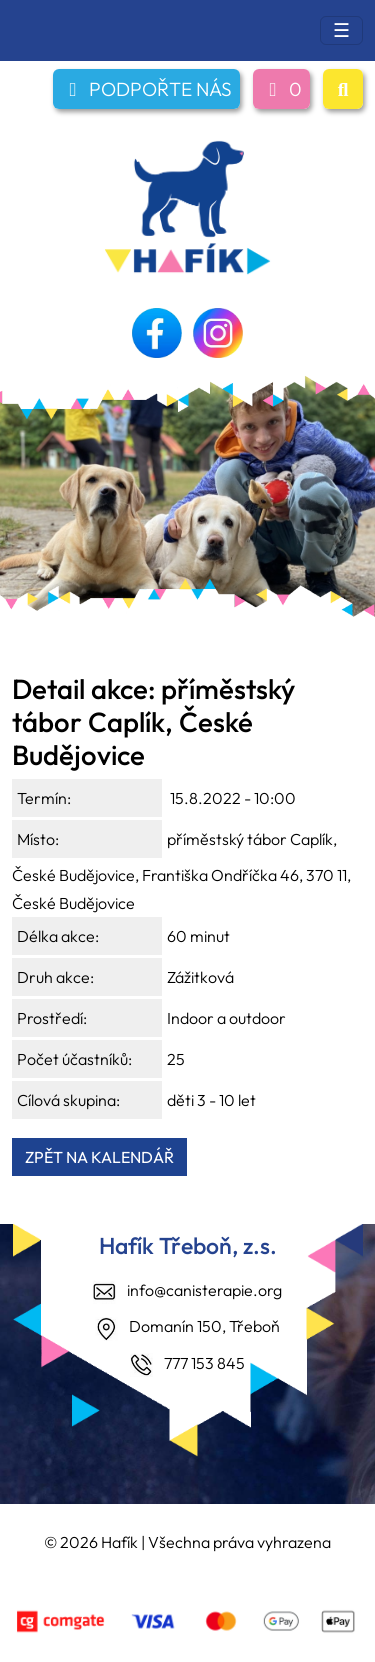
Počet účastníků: (74, 1059)
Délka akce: (58, 936)
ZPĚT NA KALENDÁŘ (99, 1157)
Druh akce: (55, 977)
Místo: (38, 839)
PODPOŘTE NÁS (146, 89)
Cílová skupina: (68, 1100)
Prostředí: (52, 1018)
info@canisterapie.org (204, 1290)
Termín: (44, 798)
